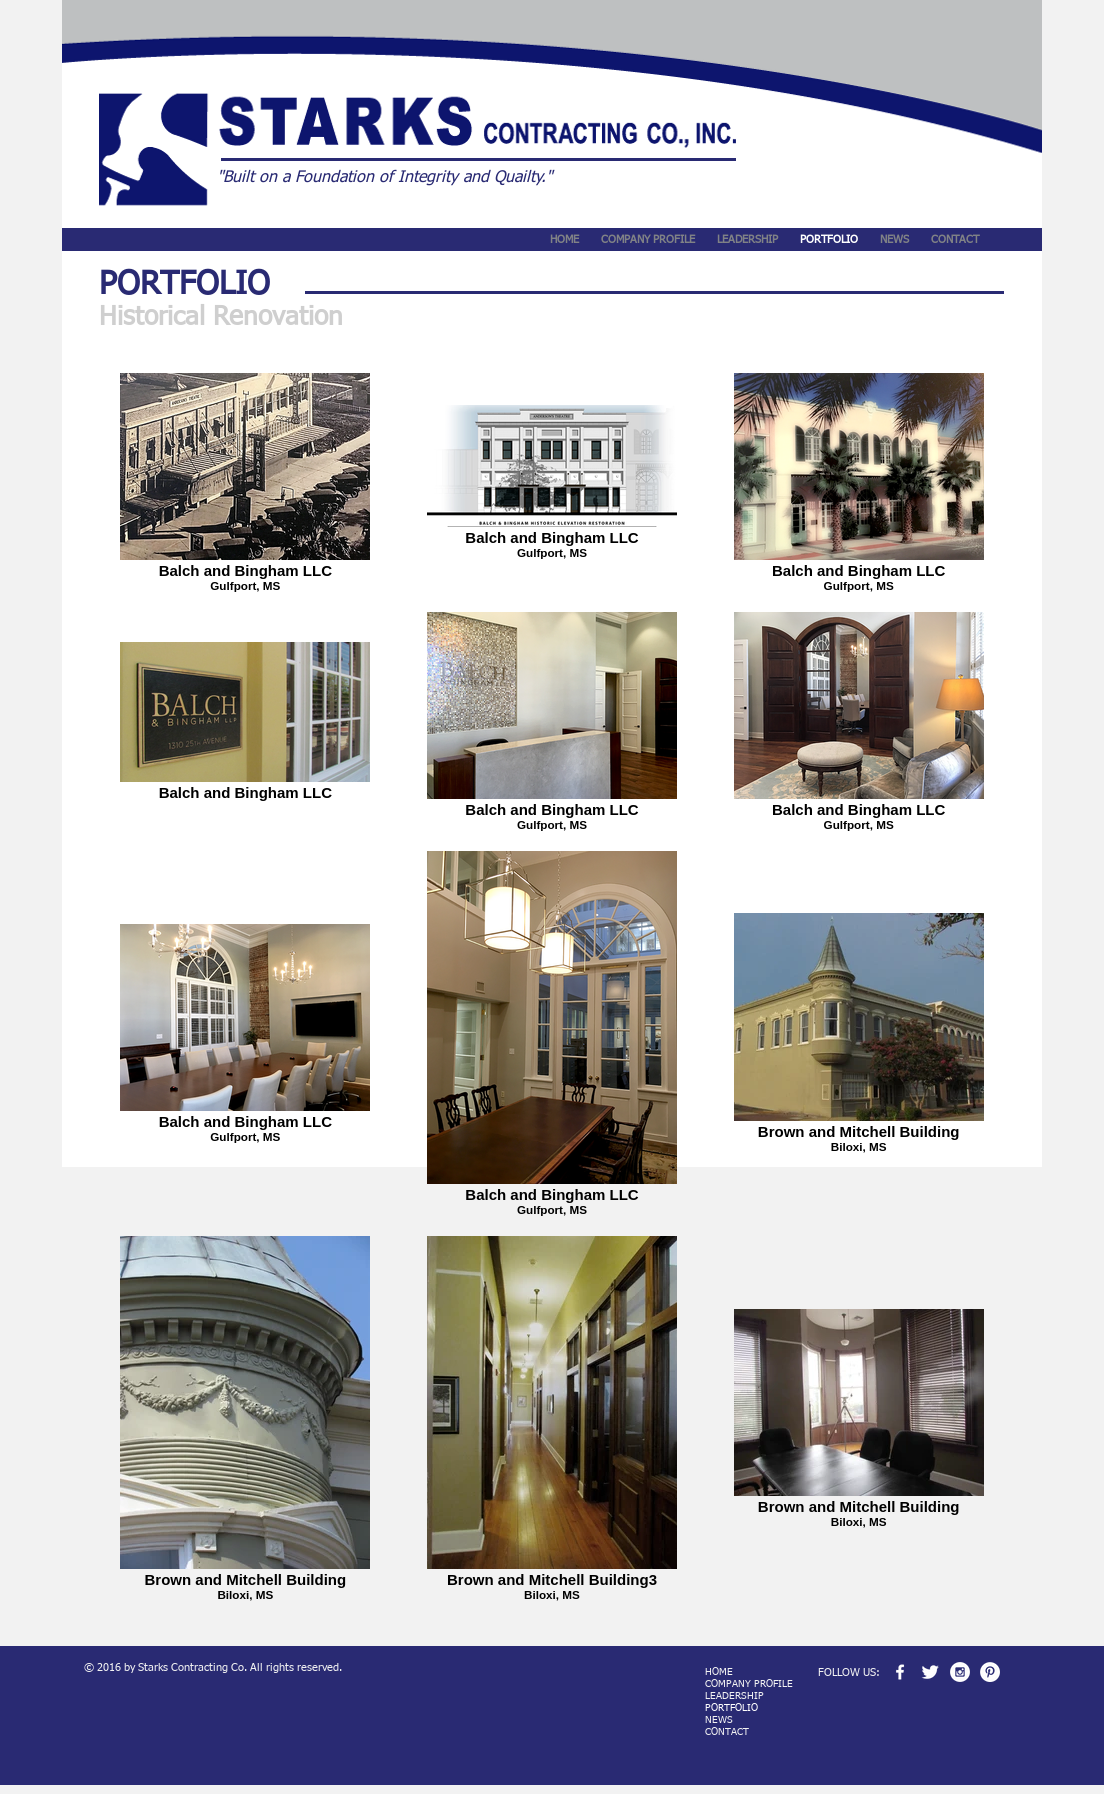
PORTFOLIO (731, 1708)
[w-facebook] (900, 1672)
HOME (719, 1672)
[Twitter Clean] (930, 1672)
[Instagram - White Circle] (960, 1672)
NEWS (719, 1720)
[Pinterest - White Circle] (990, 1672)
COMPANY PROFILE (749, 1684)
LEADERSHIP (734, 1696)
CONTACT (727, 1732)
